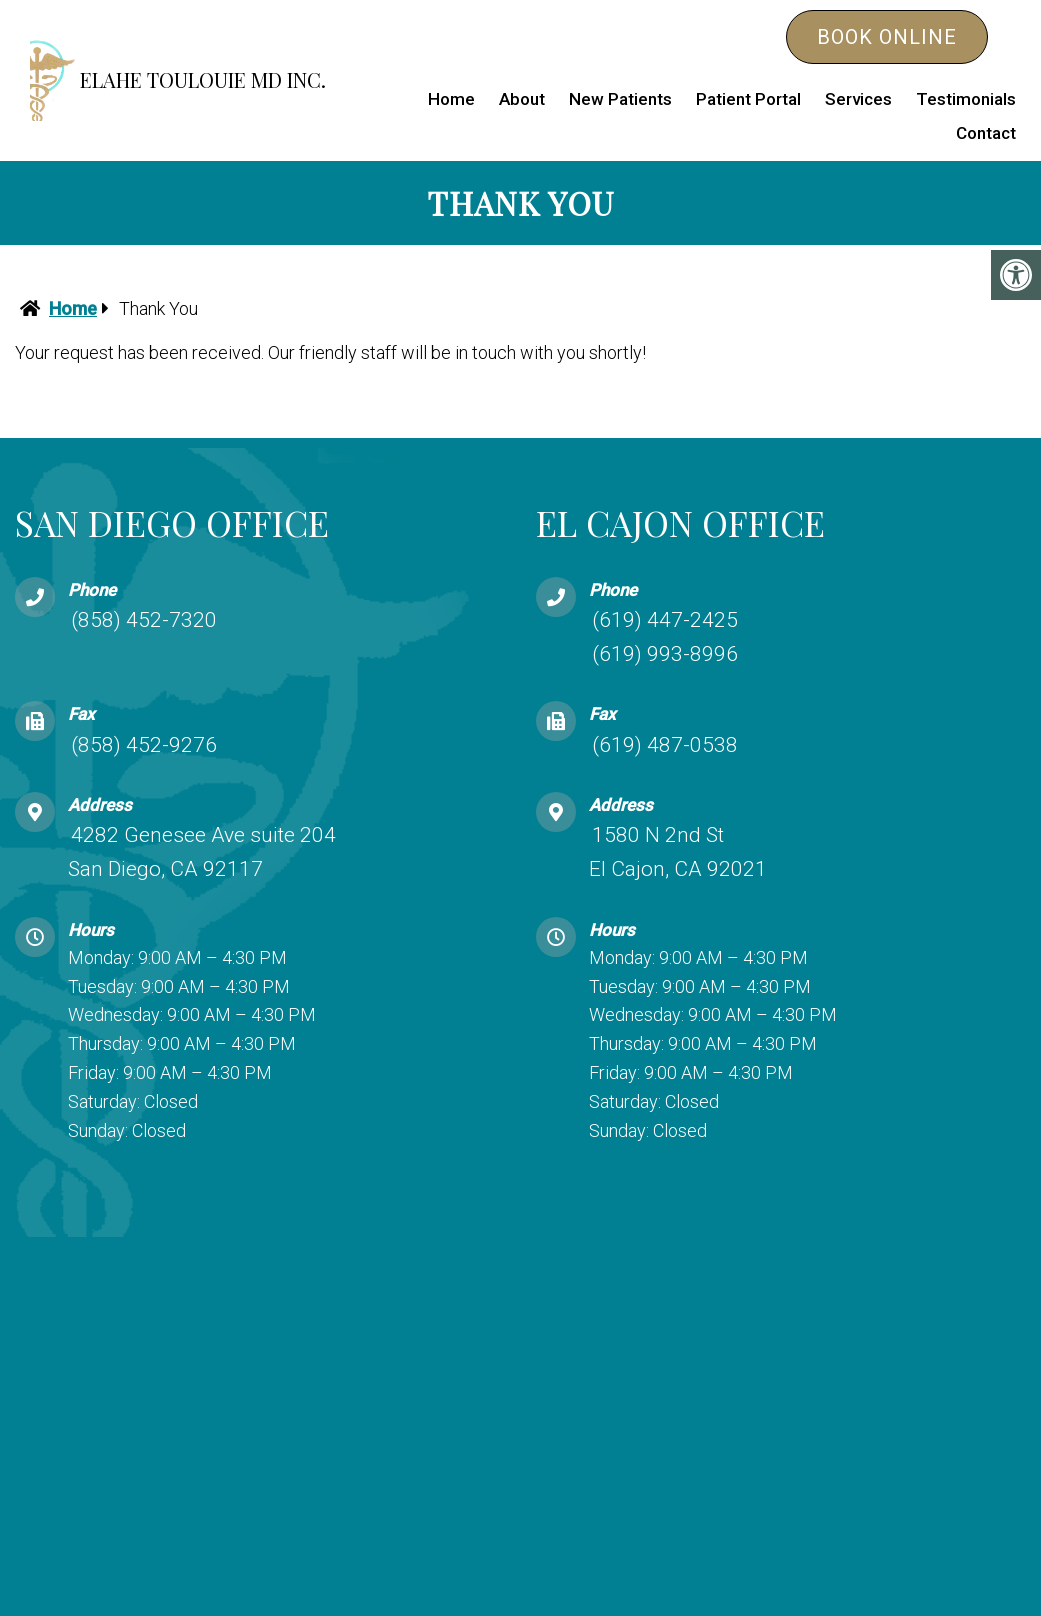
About (522, 99)
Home (451, 99)
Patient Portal (748, 99)
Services (858, 99)
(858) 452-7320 (144, 620)
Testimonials (966, 99)
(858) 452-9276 (144, 744)
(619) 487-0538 (665, 744)
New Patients (620, 99)
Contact (986, 133)
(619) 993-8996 (665, 653)
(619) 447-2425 (665, 620)
